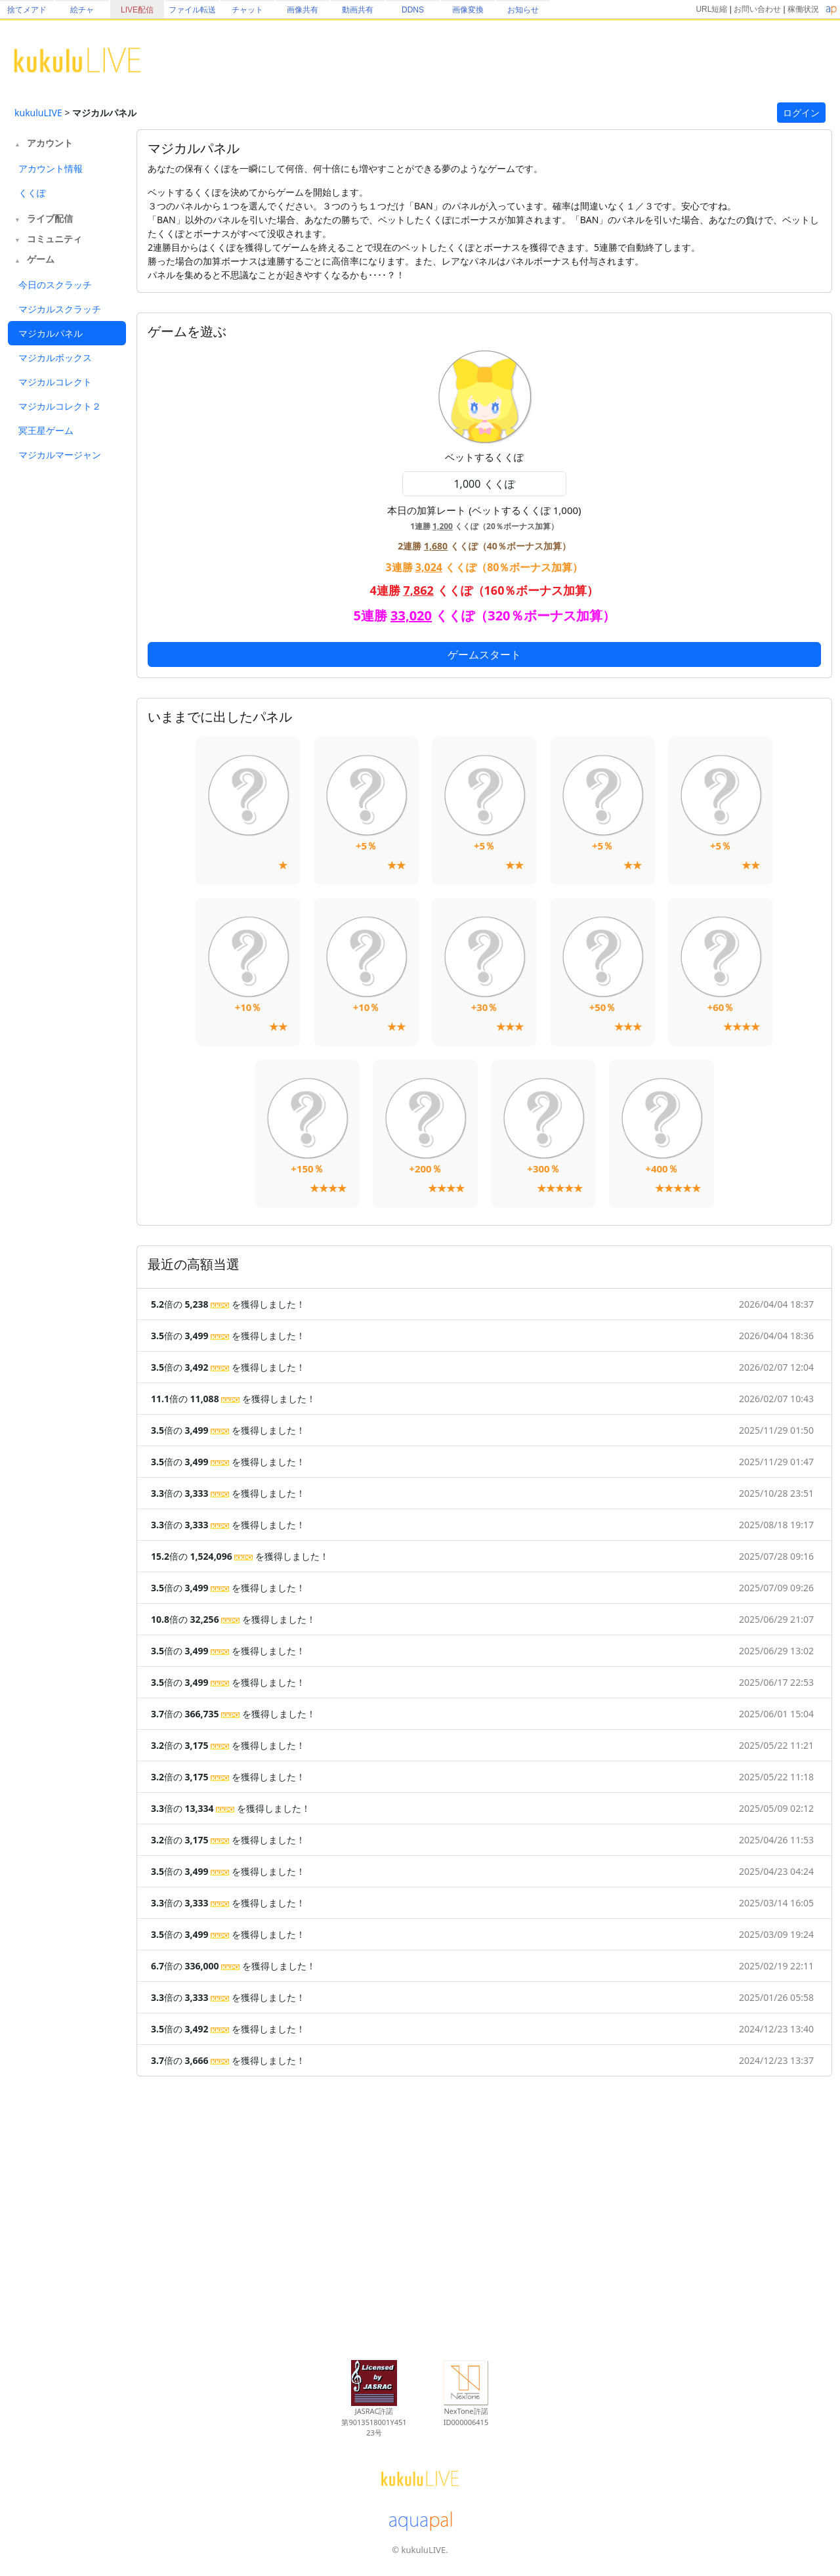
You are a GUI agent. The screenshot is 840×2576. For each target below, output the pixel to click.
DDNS (413, 9)
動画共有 (357, 9)
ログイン (801, 112)
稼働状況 (803, 9)
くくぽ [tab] (32, 192)
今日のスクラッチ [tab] (55, 284)
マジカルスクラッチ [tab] (59, 309)
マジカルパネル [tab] (50, 333)
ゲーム (40, 259)
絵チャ (82, 9)
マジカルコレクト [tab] (55, 382)
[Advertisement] (67, 680)
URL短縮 (711, 9)
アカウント (50, 143)
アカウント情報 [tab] (50, 168)
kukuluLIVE (38, 112)
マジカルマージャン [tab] (59, 454)
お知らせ (523, 9)
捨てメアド (27, 9)
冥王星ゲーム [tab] (46, 430)
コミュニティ (54, 238)
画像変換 (468, 9)
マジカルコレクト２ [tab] (59, 406)
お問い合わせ (757, 9)
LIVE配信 (137, 9)
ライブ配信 (50, 218)
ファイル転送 (192, 9)
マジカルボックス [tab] (55, 357)
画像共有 (302, 9)
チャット (247, 9)
